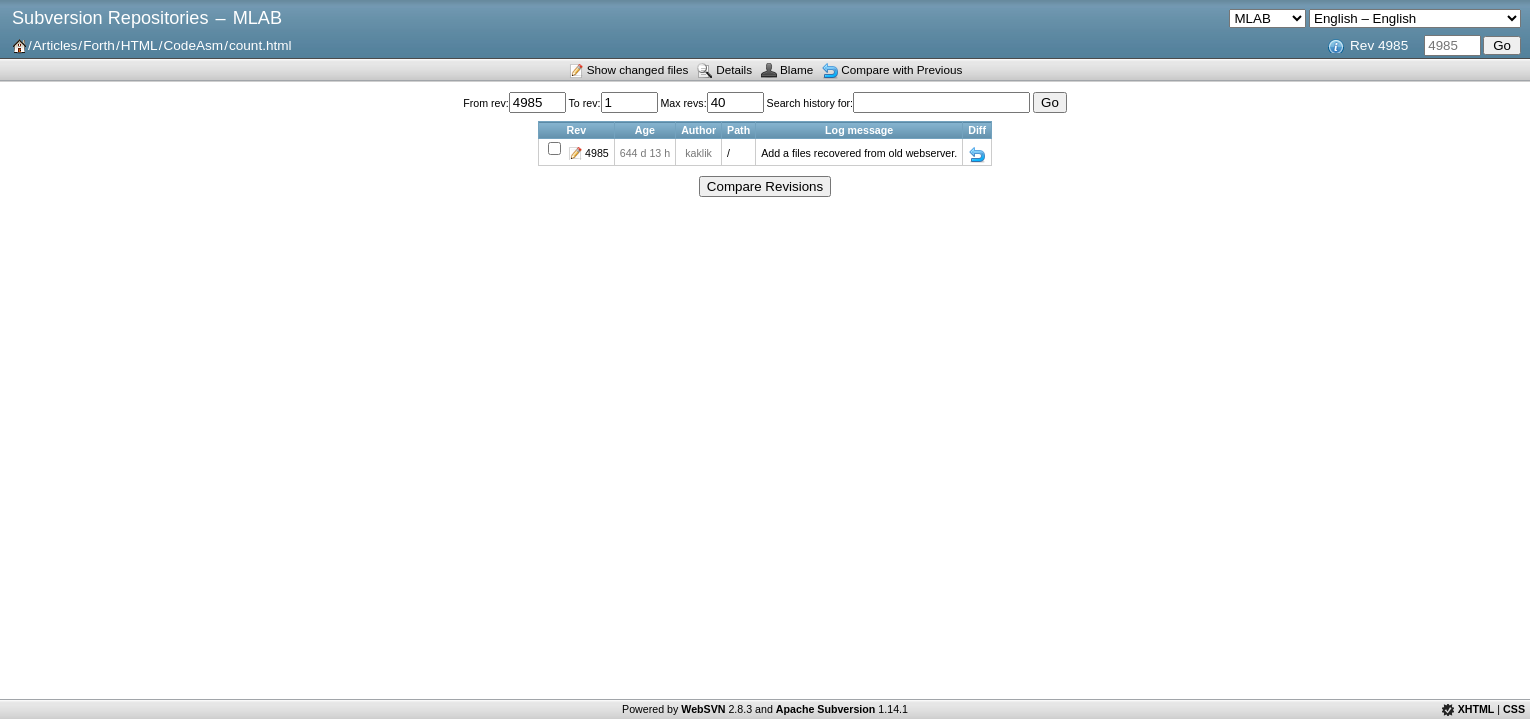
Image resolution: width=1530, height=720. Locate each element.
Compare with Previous (901, 69)
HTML (139, 45)
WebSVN (703, 709)
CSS (1514, 709)
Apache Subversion (826, 709)
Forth (99, 45)
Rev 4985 (1379, 45)
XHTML (1476, 709)
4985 (597, 153)
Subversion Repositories (110, 18)
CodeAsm (193, 45)
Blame (796, 69)
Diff (977, 155)
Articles (55, 45)
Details (734, 69)
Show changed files (638, 69)
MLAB (257, 18)
